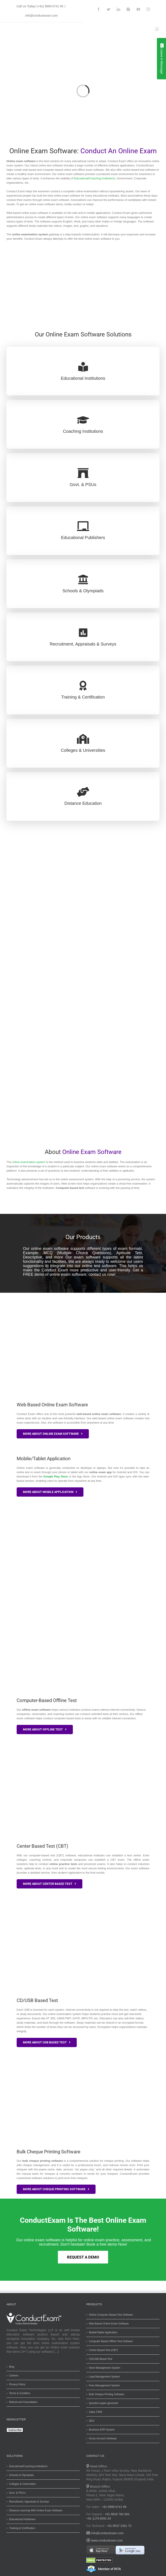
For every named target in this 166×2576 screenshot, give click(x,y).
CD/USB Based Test (100, 2358)
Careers (13, 2375)
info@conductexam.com (41, 15)
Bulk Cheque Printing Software (106, 2394)
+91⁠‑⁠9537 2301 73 (118, 2526)
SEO (91, 2420)
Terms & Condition (19, 2393)
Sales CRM (95, 2411)
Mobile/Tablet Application (103, 2332)
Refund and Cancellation (23, 2402)
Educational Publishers (22, 2519)
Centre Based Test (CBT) (103, 2350)
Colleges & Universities (22, 2483)
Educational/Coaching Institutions (94, 178)
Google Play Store (55, 1476)
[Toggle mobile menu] (157, 29)
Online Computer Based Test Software (111, 2314)
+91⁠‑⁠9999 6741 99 (113, 2507)
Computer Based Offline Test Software (111, 2341)
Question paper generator (103, 2403)
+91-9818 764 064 (117, 2514)
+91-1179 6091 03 (98, 2518)
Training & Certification (22, 2528)
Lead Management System (104, 2376)
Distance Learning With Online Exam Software (35, 2510)
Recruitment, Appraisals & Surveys (29, 2501)
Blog (11, 2366)
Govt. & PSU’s (17, 2492)
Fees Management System (104, 2385)
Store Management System (104, 2367)
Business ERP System (102, 2429)
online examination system (28, 1162)
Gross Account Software (103, 2438)
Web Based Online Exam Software (109, 2323)
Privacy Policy (17, 2384)
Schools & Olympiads (21, 2475)
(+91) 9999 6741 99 (50, 6)
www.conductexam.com (107, 2540)
